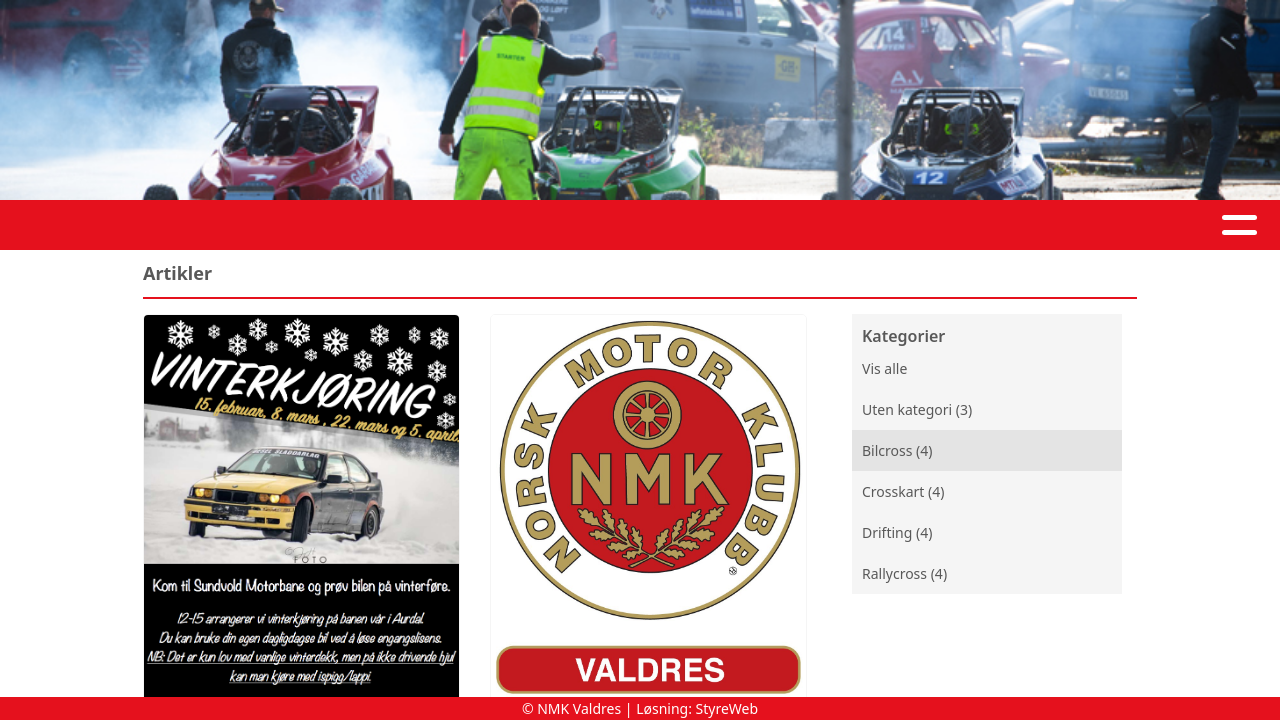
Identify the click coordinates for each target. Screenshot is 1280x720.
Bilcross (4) (897, 450)
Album (505, 225)
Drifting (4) (897, 532)
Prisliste (936, 225)
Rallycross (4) (904, 573)
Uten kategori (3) (917, 409)
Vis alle (884, 368)
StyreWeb (727, 708)
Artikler (411, 225)
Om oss (604, 225)
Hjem (325, 225)
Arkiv (834, 225)
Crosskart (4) (903, 491)
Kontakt (723, 225)
